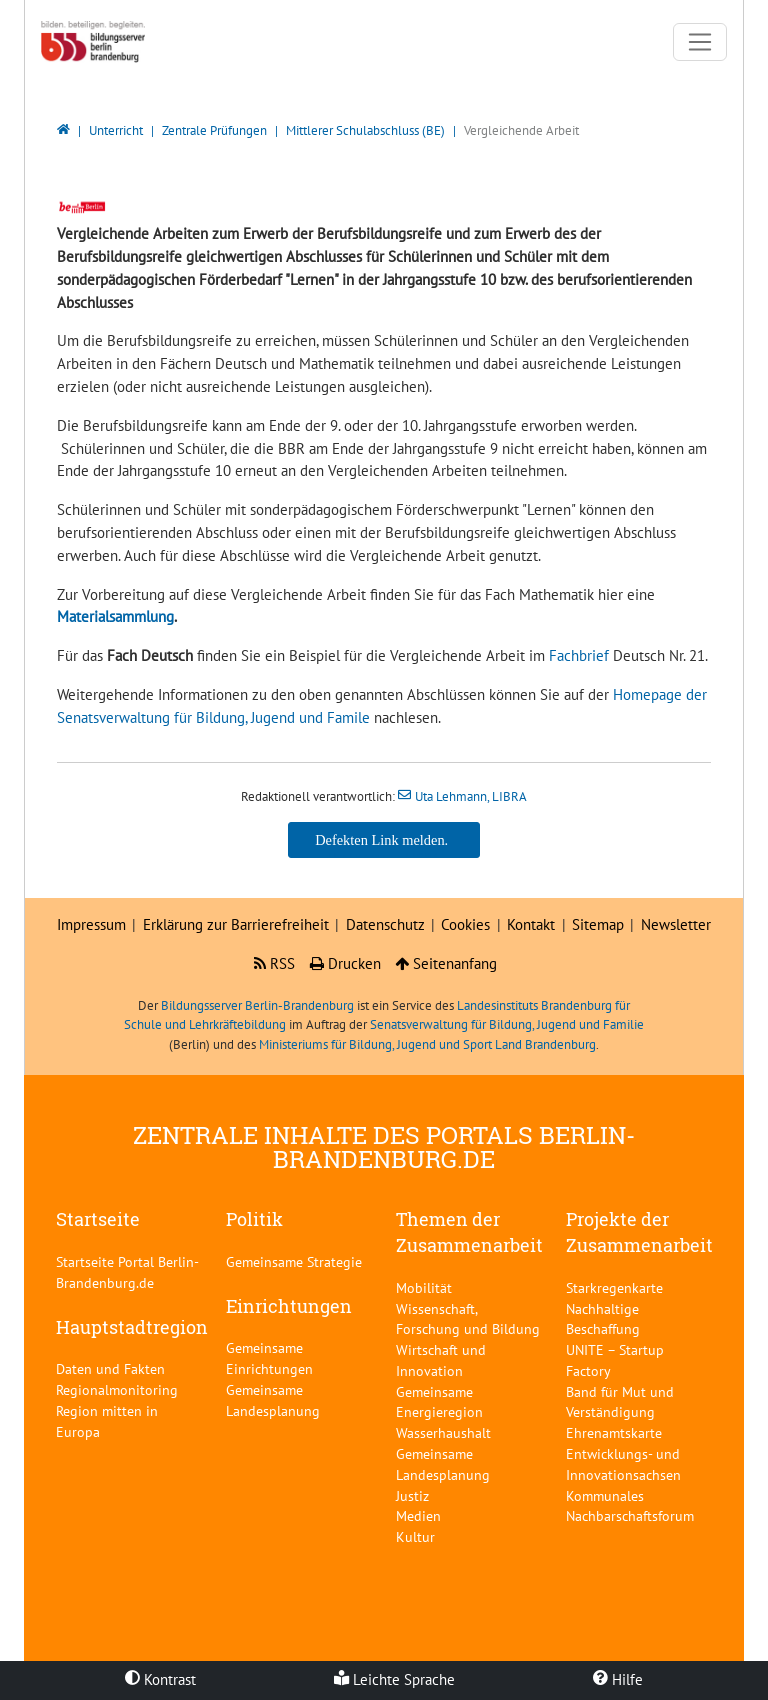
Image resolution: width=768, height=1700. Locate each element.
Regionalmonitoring (117, 1389)
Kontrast (160, 1679)
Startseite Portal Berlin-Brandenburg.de (127, 1272)
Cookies (465, 924)
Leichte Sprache (394, 1679)
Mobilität (424, 1287)
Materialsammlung (115, 616)
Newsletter (676, 924)
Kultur (415, 1536)
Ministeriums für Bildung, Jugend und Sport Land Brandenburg (427, 1044)
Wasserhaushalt (443, 1432)
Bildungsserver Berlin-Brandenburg (257, 1005)
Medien (418, 1515)
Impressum (91, 924)
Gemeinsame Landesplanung (273, 1400)
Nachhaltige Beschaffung (603, 1319)
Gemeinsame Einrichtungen (269, 1358)
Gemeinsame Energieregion (439, 1402)
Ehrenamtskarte (614, 1432)
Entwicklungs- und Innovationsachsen (623, 1464)
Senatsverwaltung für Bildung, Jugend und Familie (507, 1024)
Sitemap (598, 924)
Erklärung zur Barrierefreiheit (236, 924)
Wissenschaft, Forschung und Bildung (468, 1319)
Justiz (412, 1495)
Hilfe (618, 1679)
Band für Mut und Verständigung (620, 1402)
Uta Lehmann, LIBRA (471, 796)
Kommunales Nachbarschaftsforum (630, 1506)
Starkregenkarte (614, 1287)
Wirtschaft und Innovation (441, 1360)
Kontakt (531, 924)
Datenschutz (385, 924)
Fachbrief (581, 655)
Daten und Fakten (110, 1368)
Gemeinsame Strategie (294, 1261)
